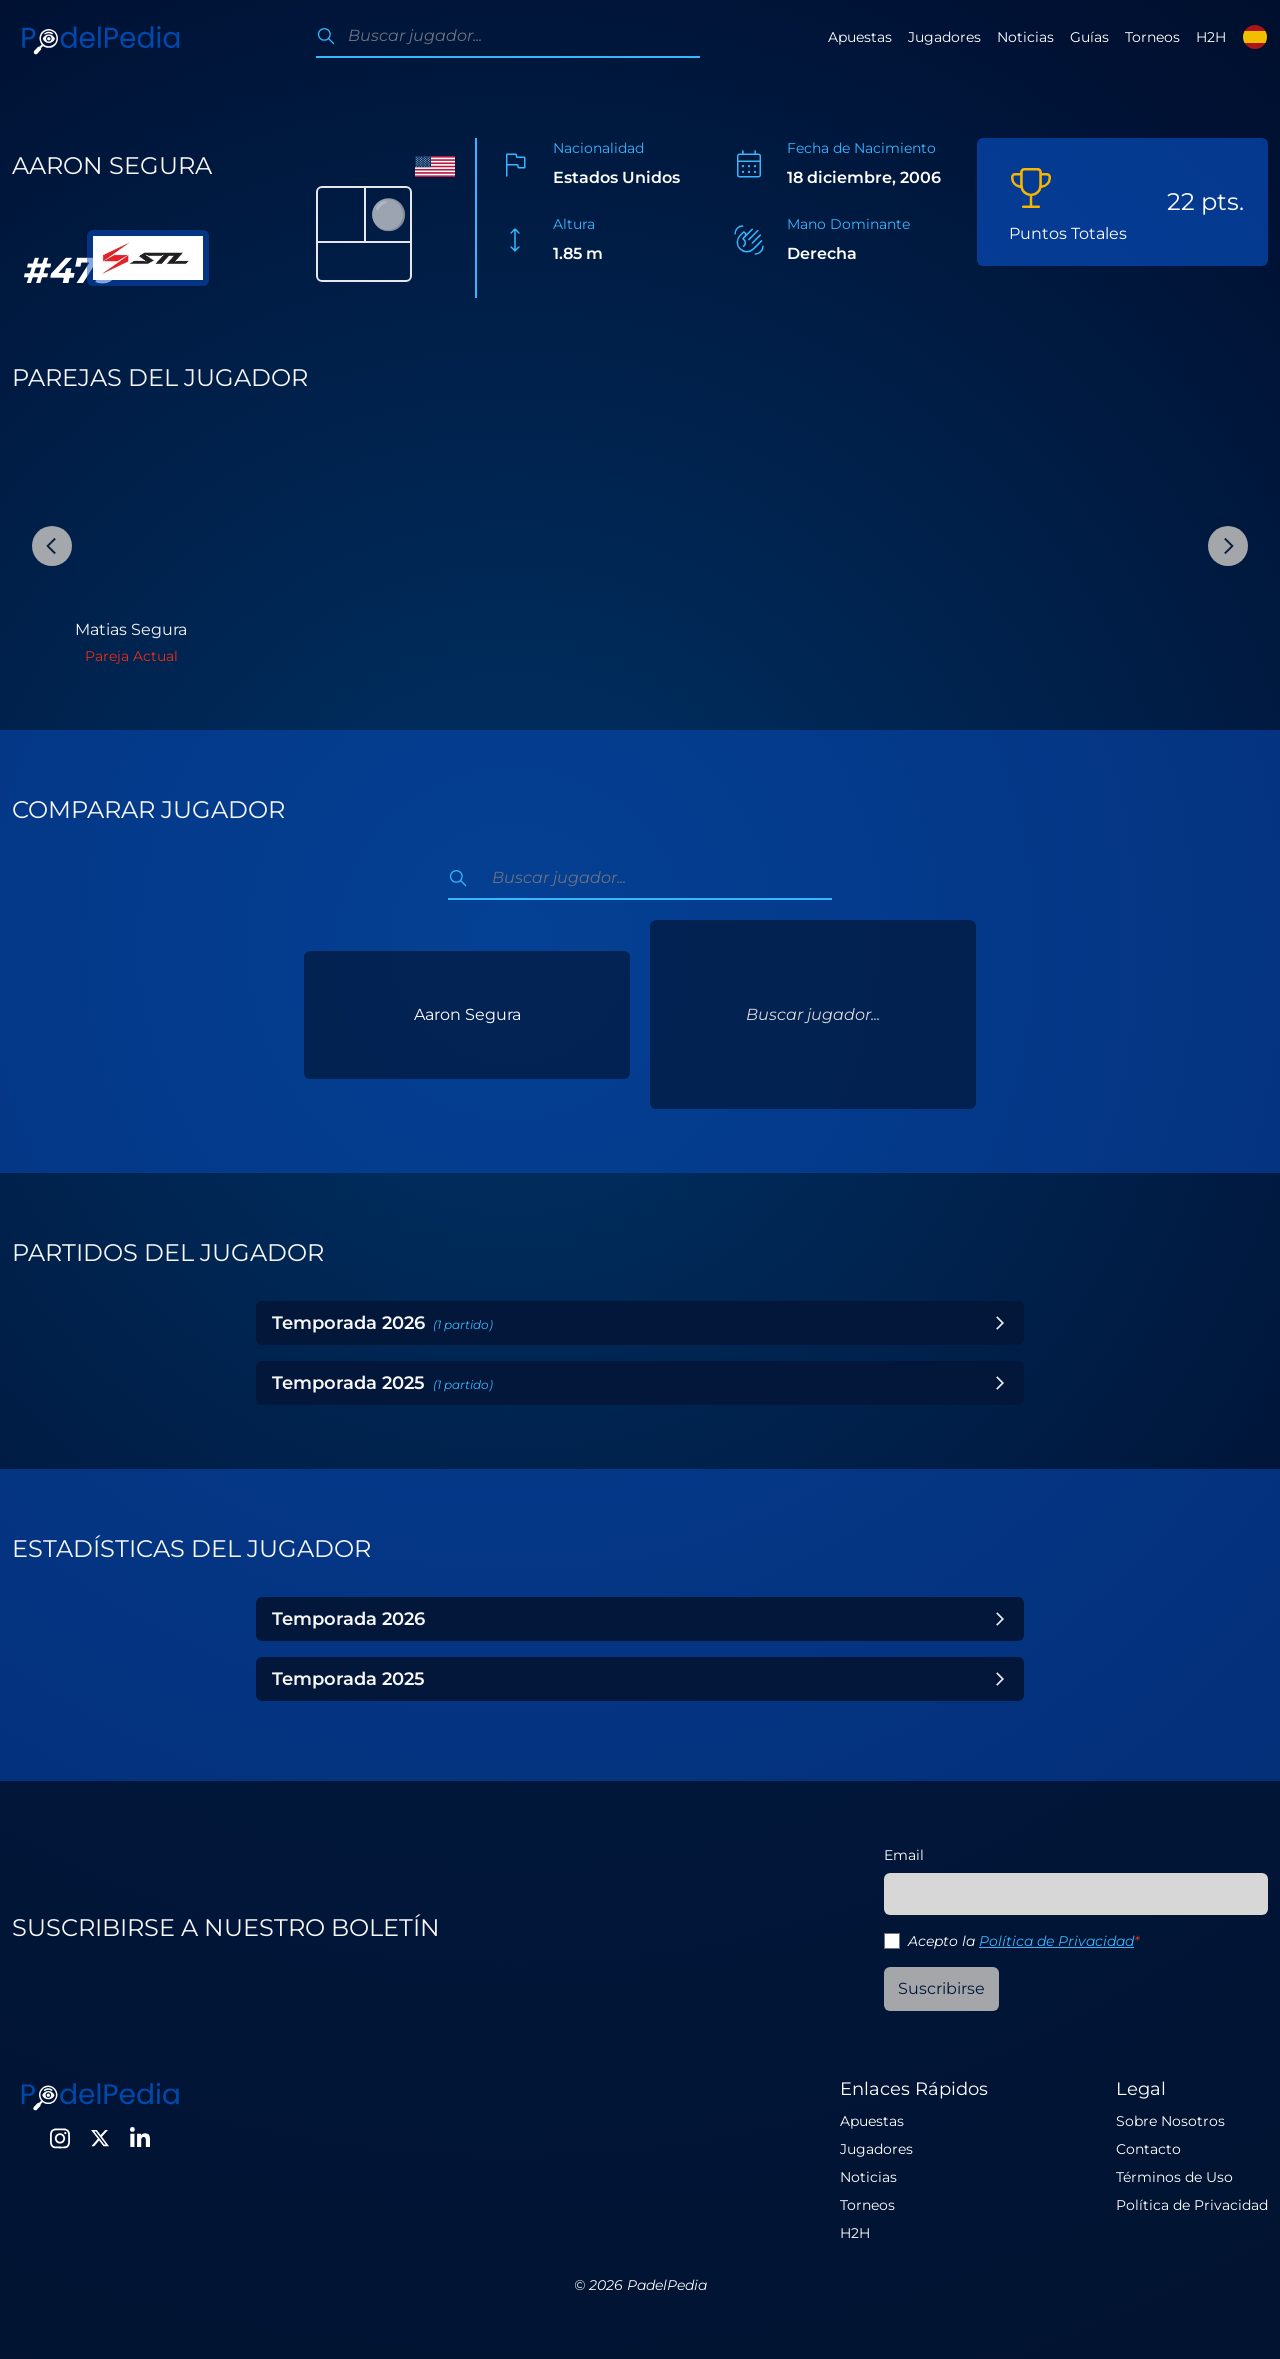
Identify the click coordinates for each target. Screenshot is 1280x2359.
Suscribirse (941, 1988)
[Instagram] (60, 2138)
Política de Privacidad (1056, 1941)
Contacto (1148, 2149)
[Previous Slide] (52, 546)
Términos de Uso (1174, 2177)
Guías (1089, 37)
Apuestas (860, 37)
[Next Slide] (1228, 546)
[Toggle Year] (1000, 1323)
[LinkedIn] (140, 2138)
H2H (1211, 37)
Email (904, 1855)
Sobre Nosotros (1170, 2121)
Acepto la (1023, 1941)
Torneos (1152, 37)
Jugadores (944, 37)
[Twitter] (100, 2138)
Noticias (1025, 37)
